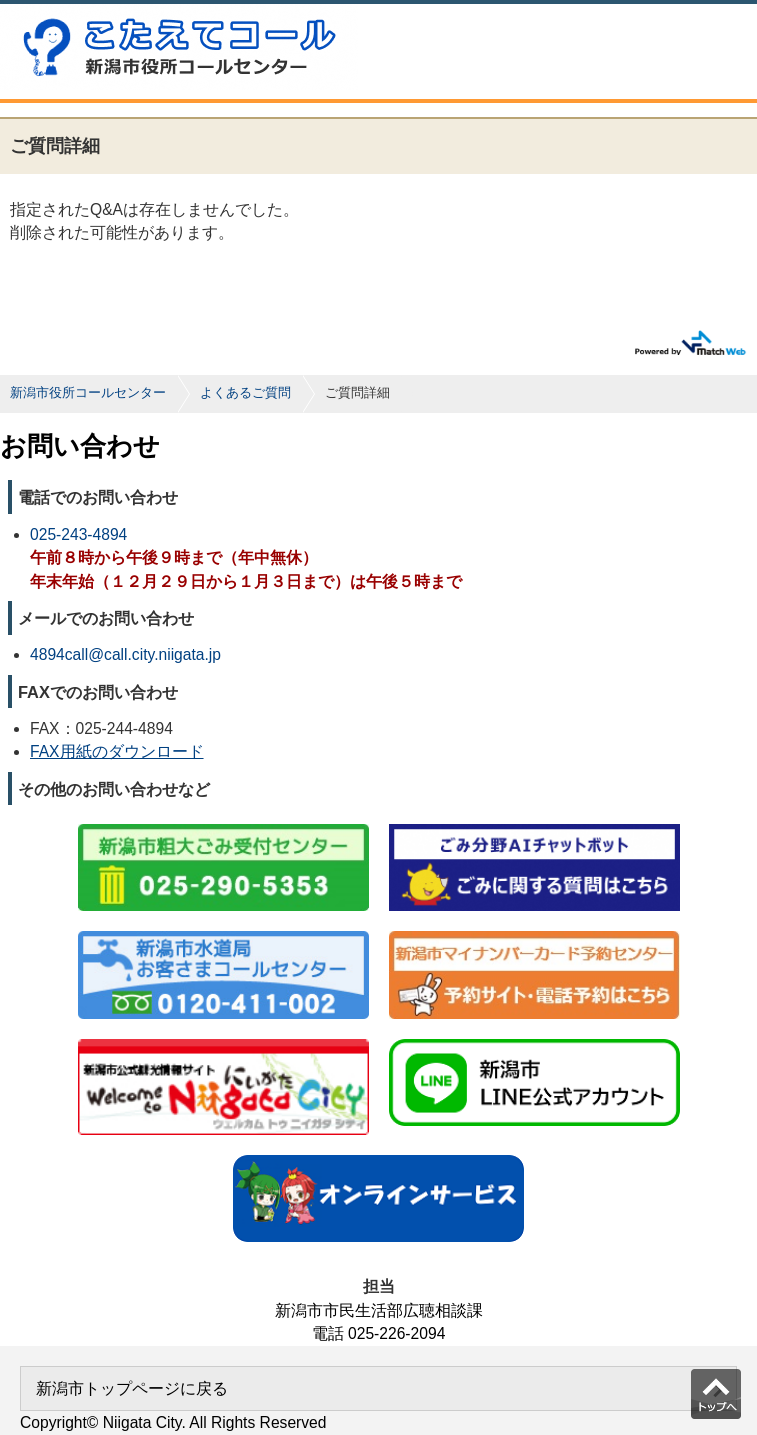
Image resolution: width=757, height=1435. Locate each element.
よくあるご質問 (245, 392)
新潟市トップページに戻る (132, 1388)
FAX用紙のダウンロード (117, 751)
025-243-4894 (78, 534)
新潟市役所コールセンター (88, 392)
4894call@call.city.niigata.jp (125, 654)
